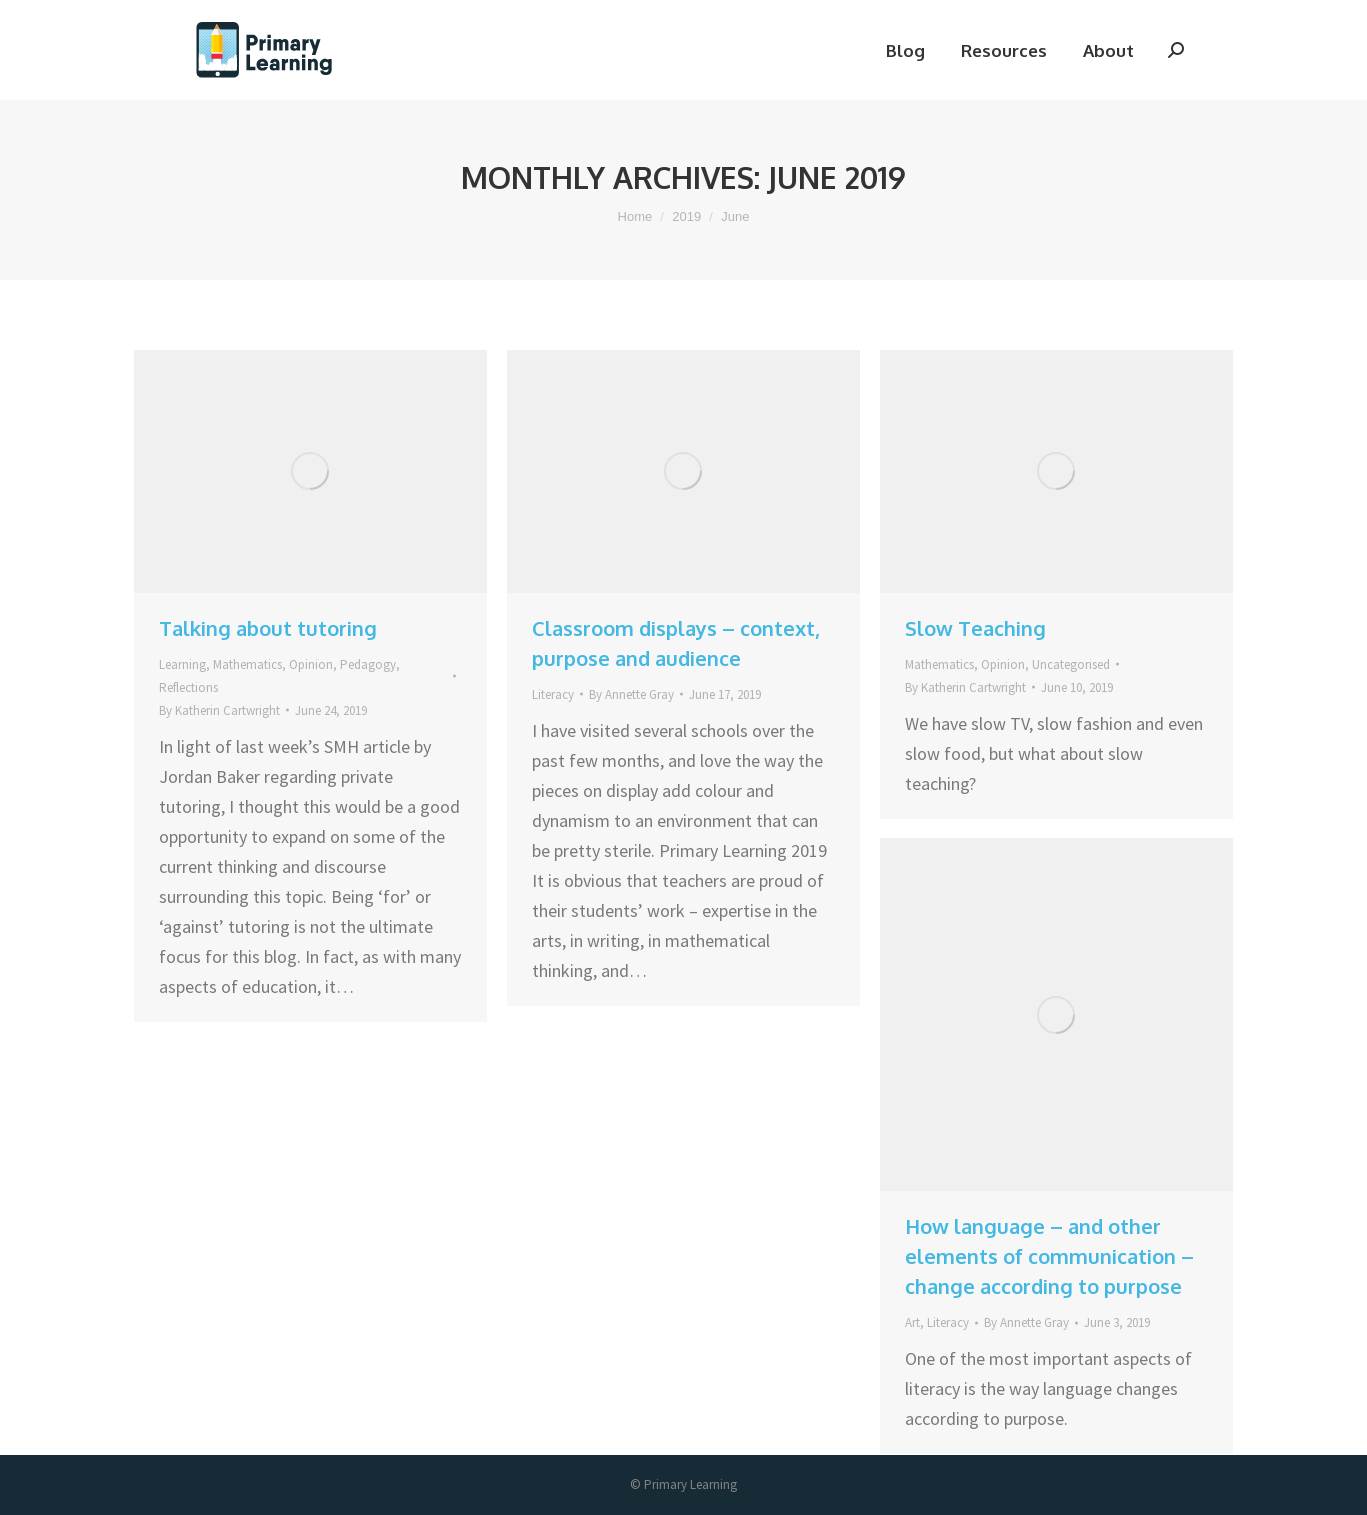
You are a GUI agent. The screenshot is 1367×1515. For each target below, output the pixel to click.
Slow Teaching (975, 628)
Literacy (553, 694)
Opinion (311, 664)
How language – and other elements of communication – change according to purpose (1049, 1256)
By (219, 710)
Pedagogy (368, 664)
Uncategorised (1071, 664)
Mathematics (247, 664)
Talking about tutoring (268, 628)
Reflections (188, 687)
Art (912, 1322)
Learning (182, 664)
